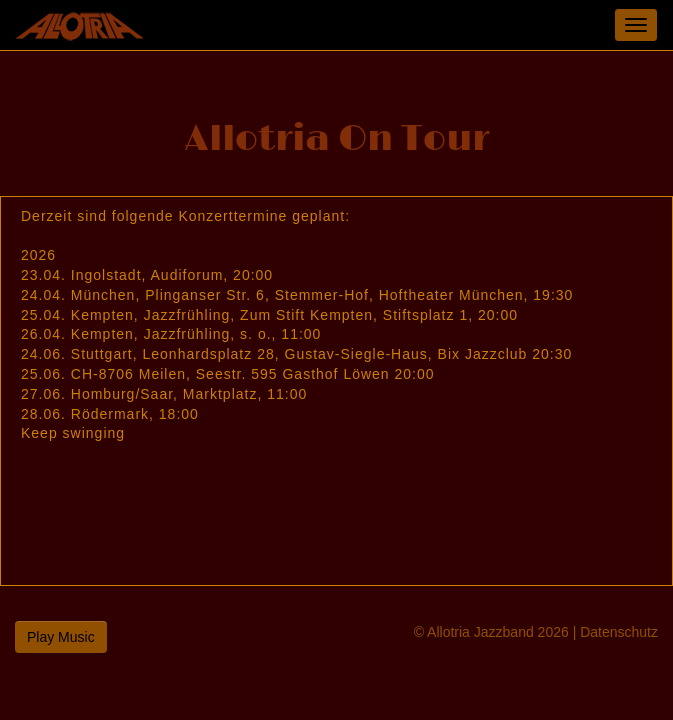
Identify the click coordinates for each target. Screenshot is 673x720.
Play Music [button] (61, 637)
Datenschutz (619, 632)
